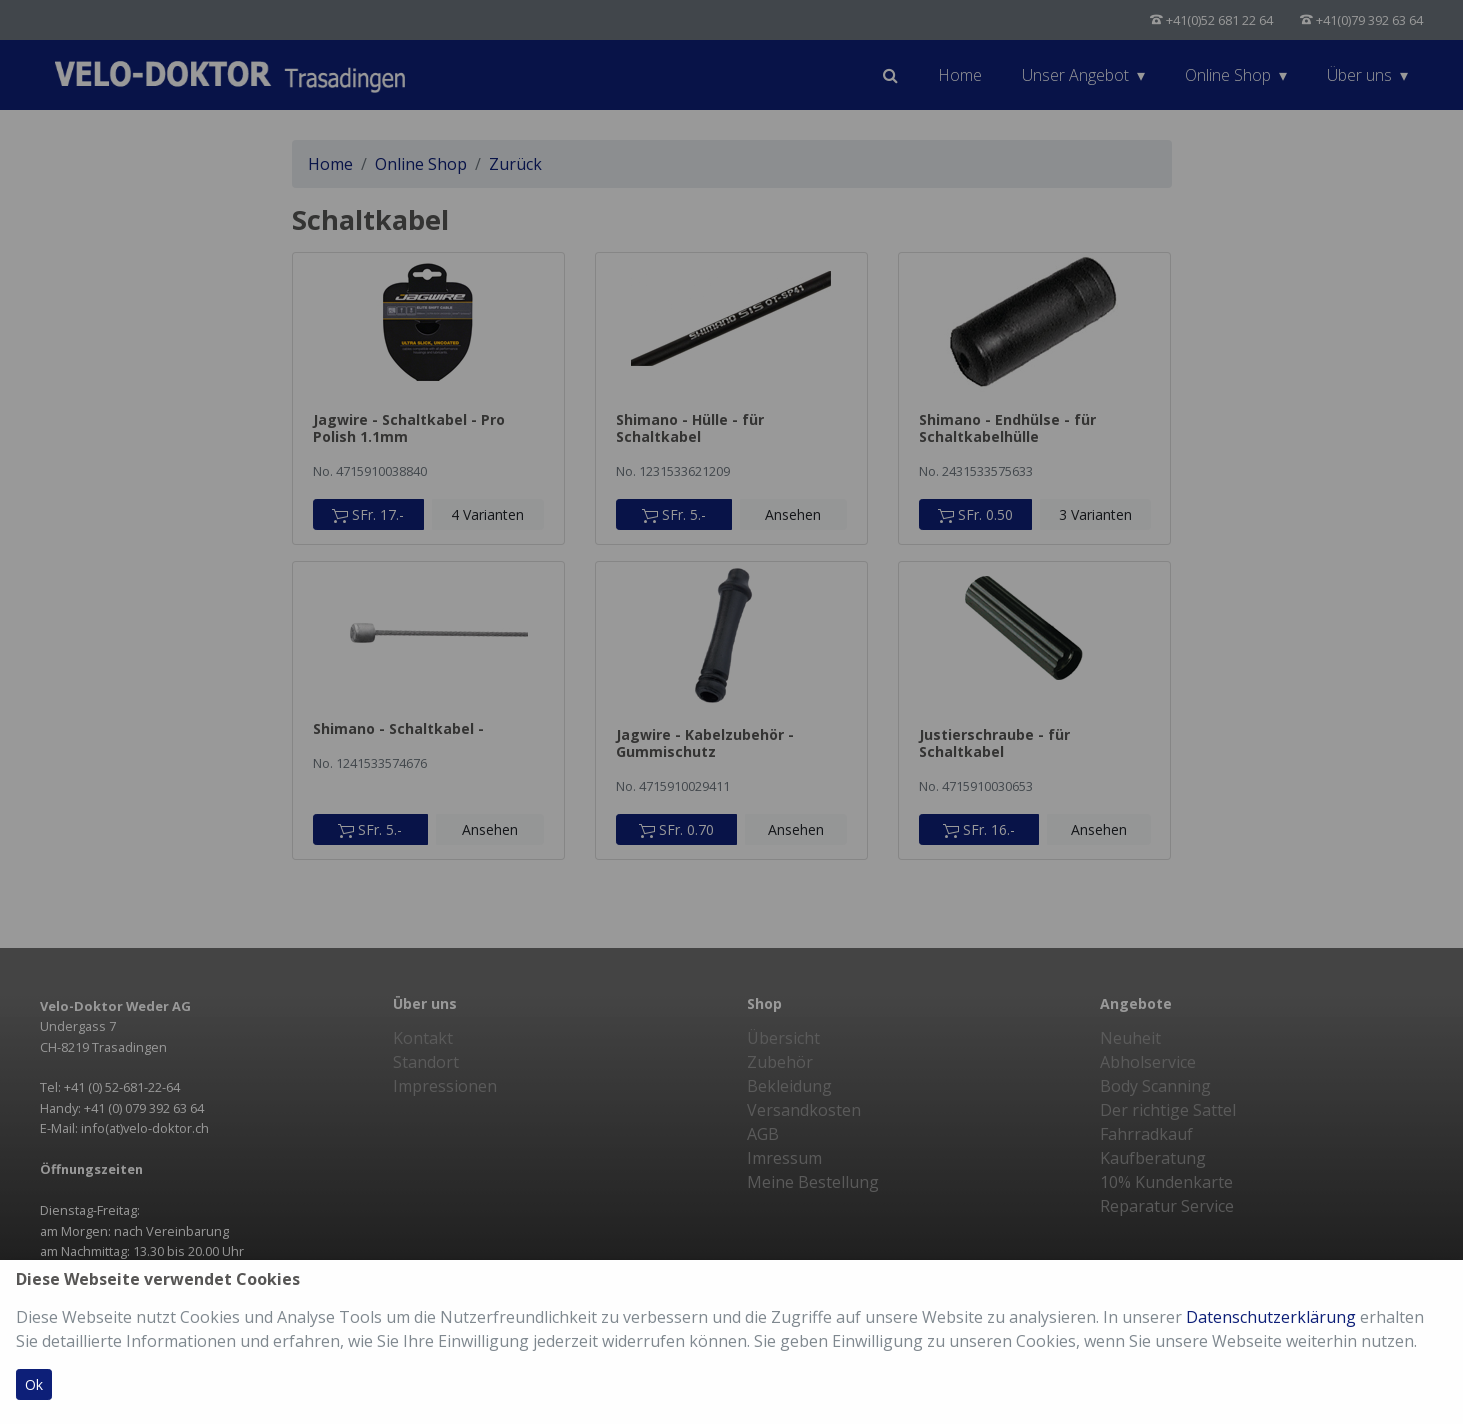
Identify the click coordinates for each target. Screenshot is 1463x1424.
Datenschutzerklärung (1271, 1317)
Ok (34, 1384)
